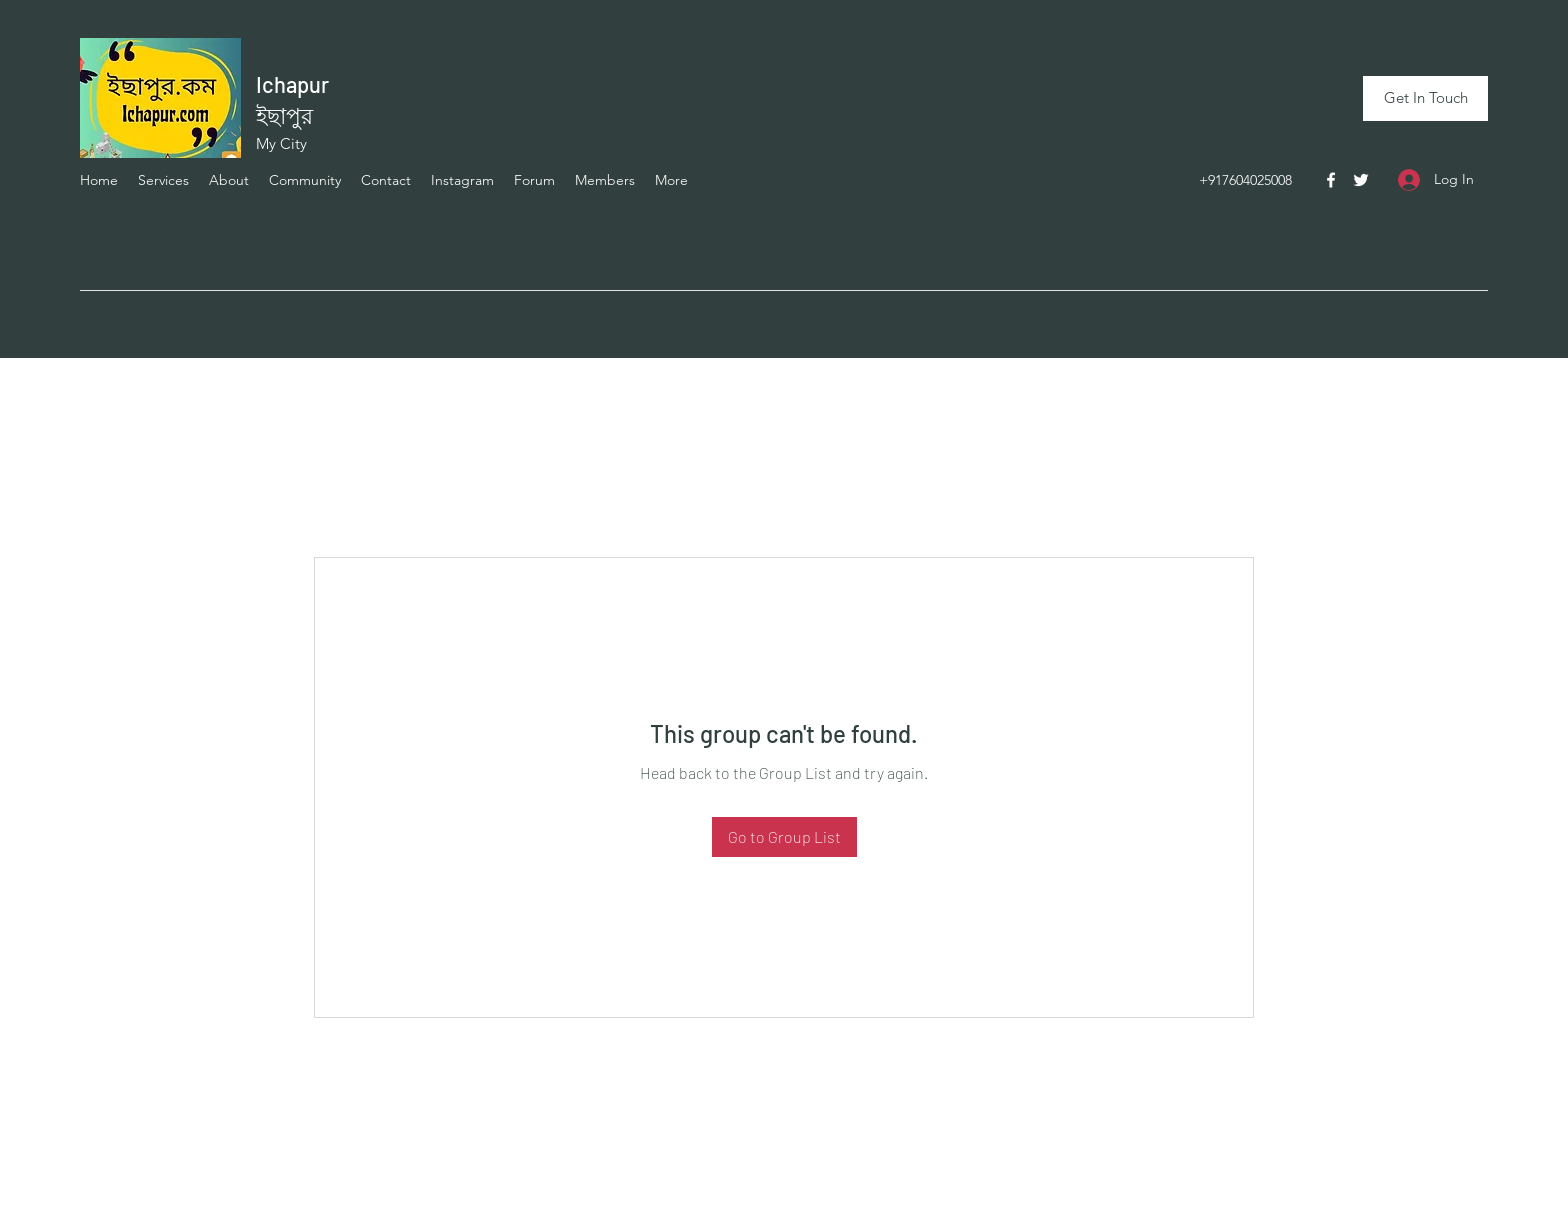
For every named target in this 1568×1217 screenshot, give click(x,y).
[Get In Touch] (1425, 98)
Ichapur (292, 84)
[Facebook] (1331, 180)
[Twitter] (1361, 180)
